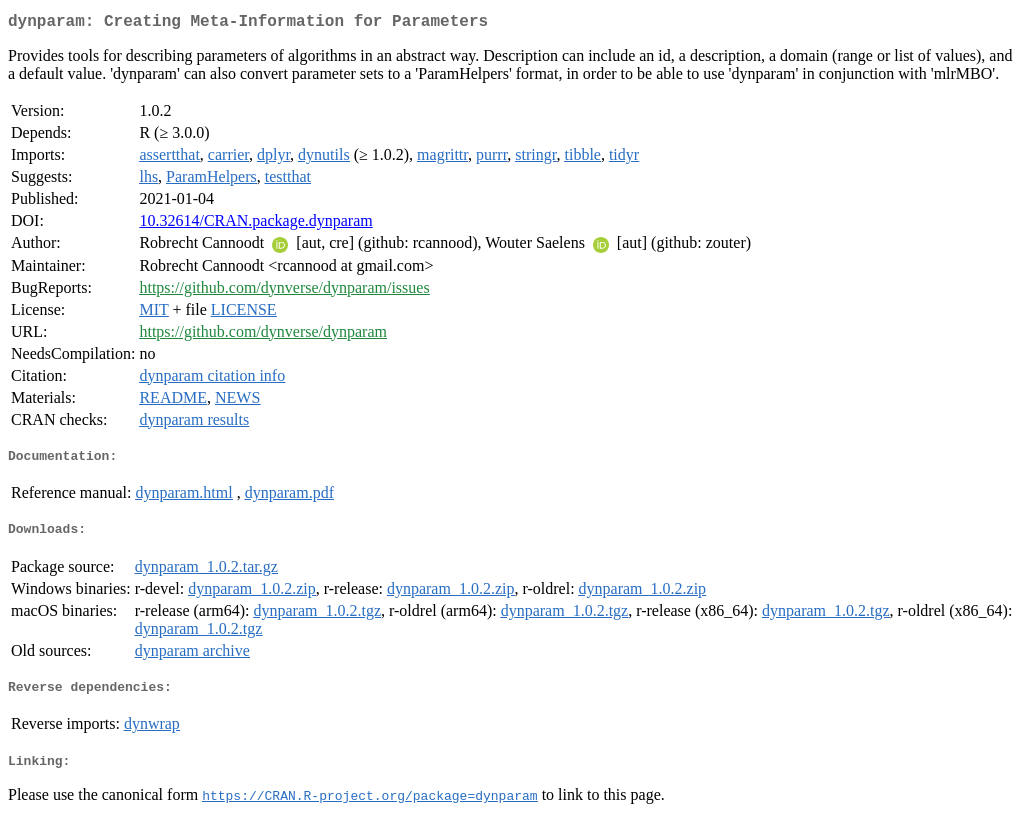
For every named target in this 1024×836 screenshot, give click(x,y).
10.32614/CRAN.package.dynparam (255, 224)
